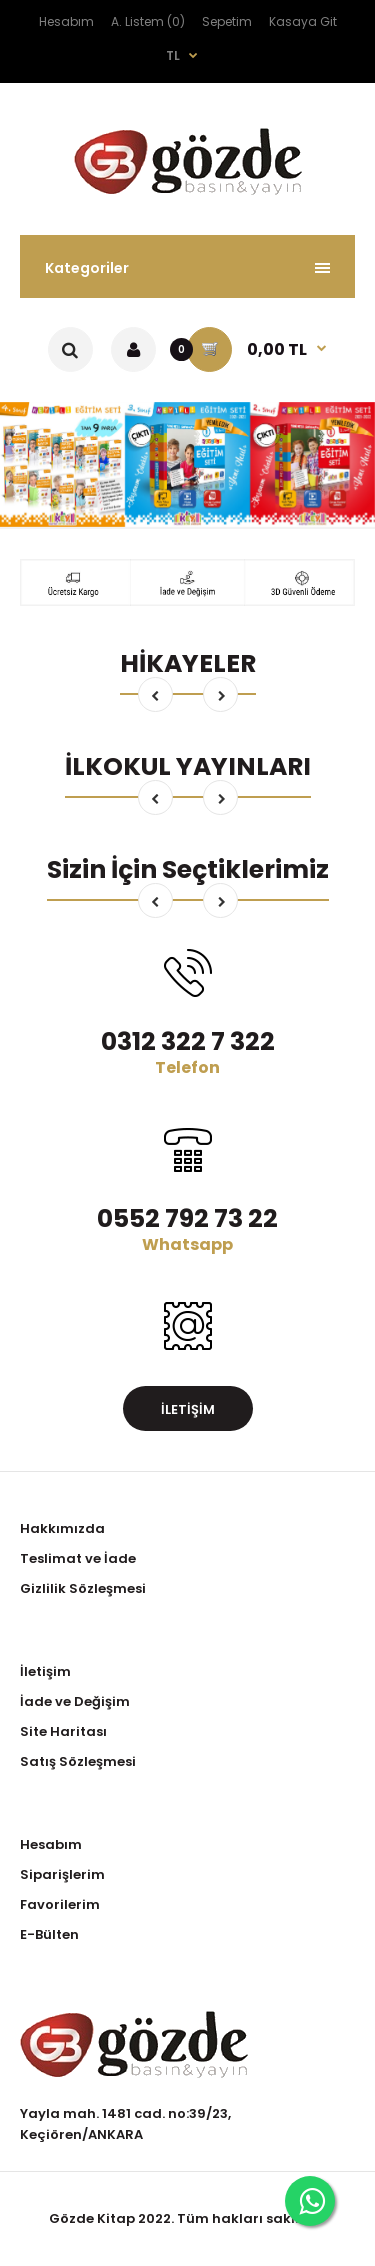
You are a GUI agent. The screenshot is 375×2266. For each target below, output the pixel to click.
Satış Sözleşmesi (78, 1761)
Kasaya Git (303, 21)
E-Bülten (49, 1934)
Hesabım (66, 21)
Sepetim (227, 21)
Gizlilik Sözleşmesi (83, 1588)
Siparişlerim (62, 1874)
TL (173, 55)
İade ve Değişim (75, 1701)
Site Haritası (63, 1731)
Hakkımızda (62, 1528)
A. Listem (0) (148, 21)
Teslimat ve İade (78, 1558)
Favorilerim (60, 1904)
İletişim (188, 1409)
